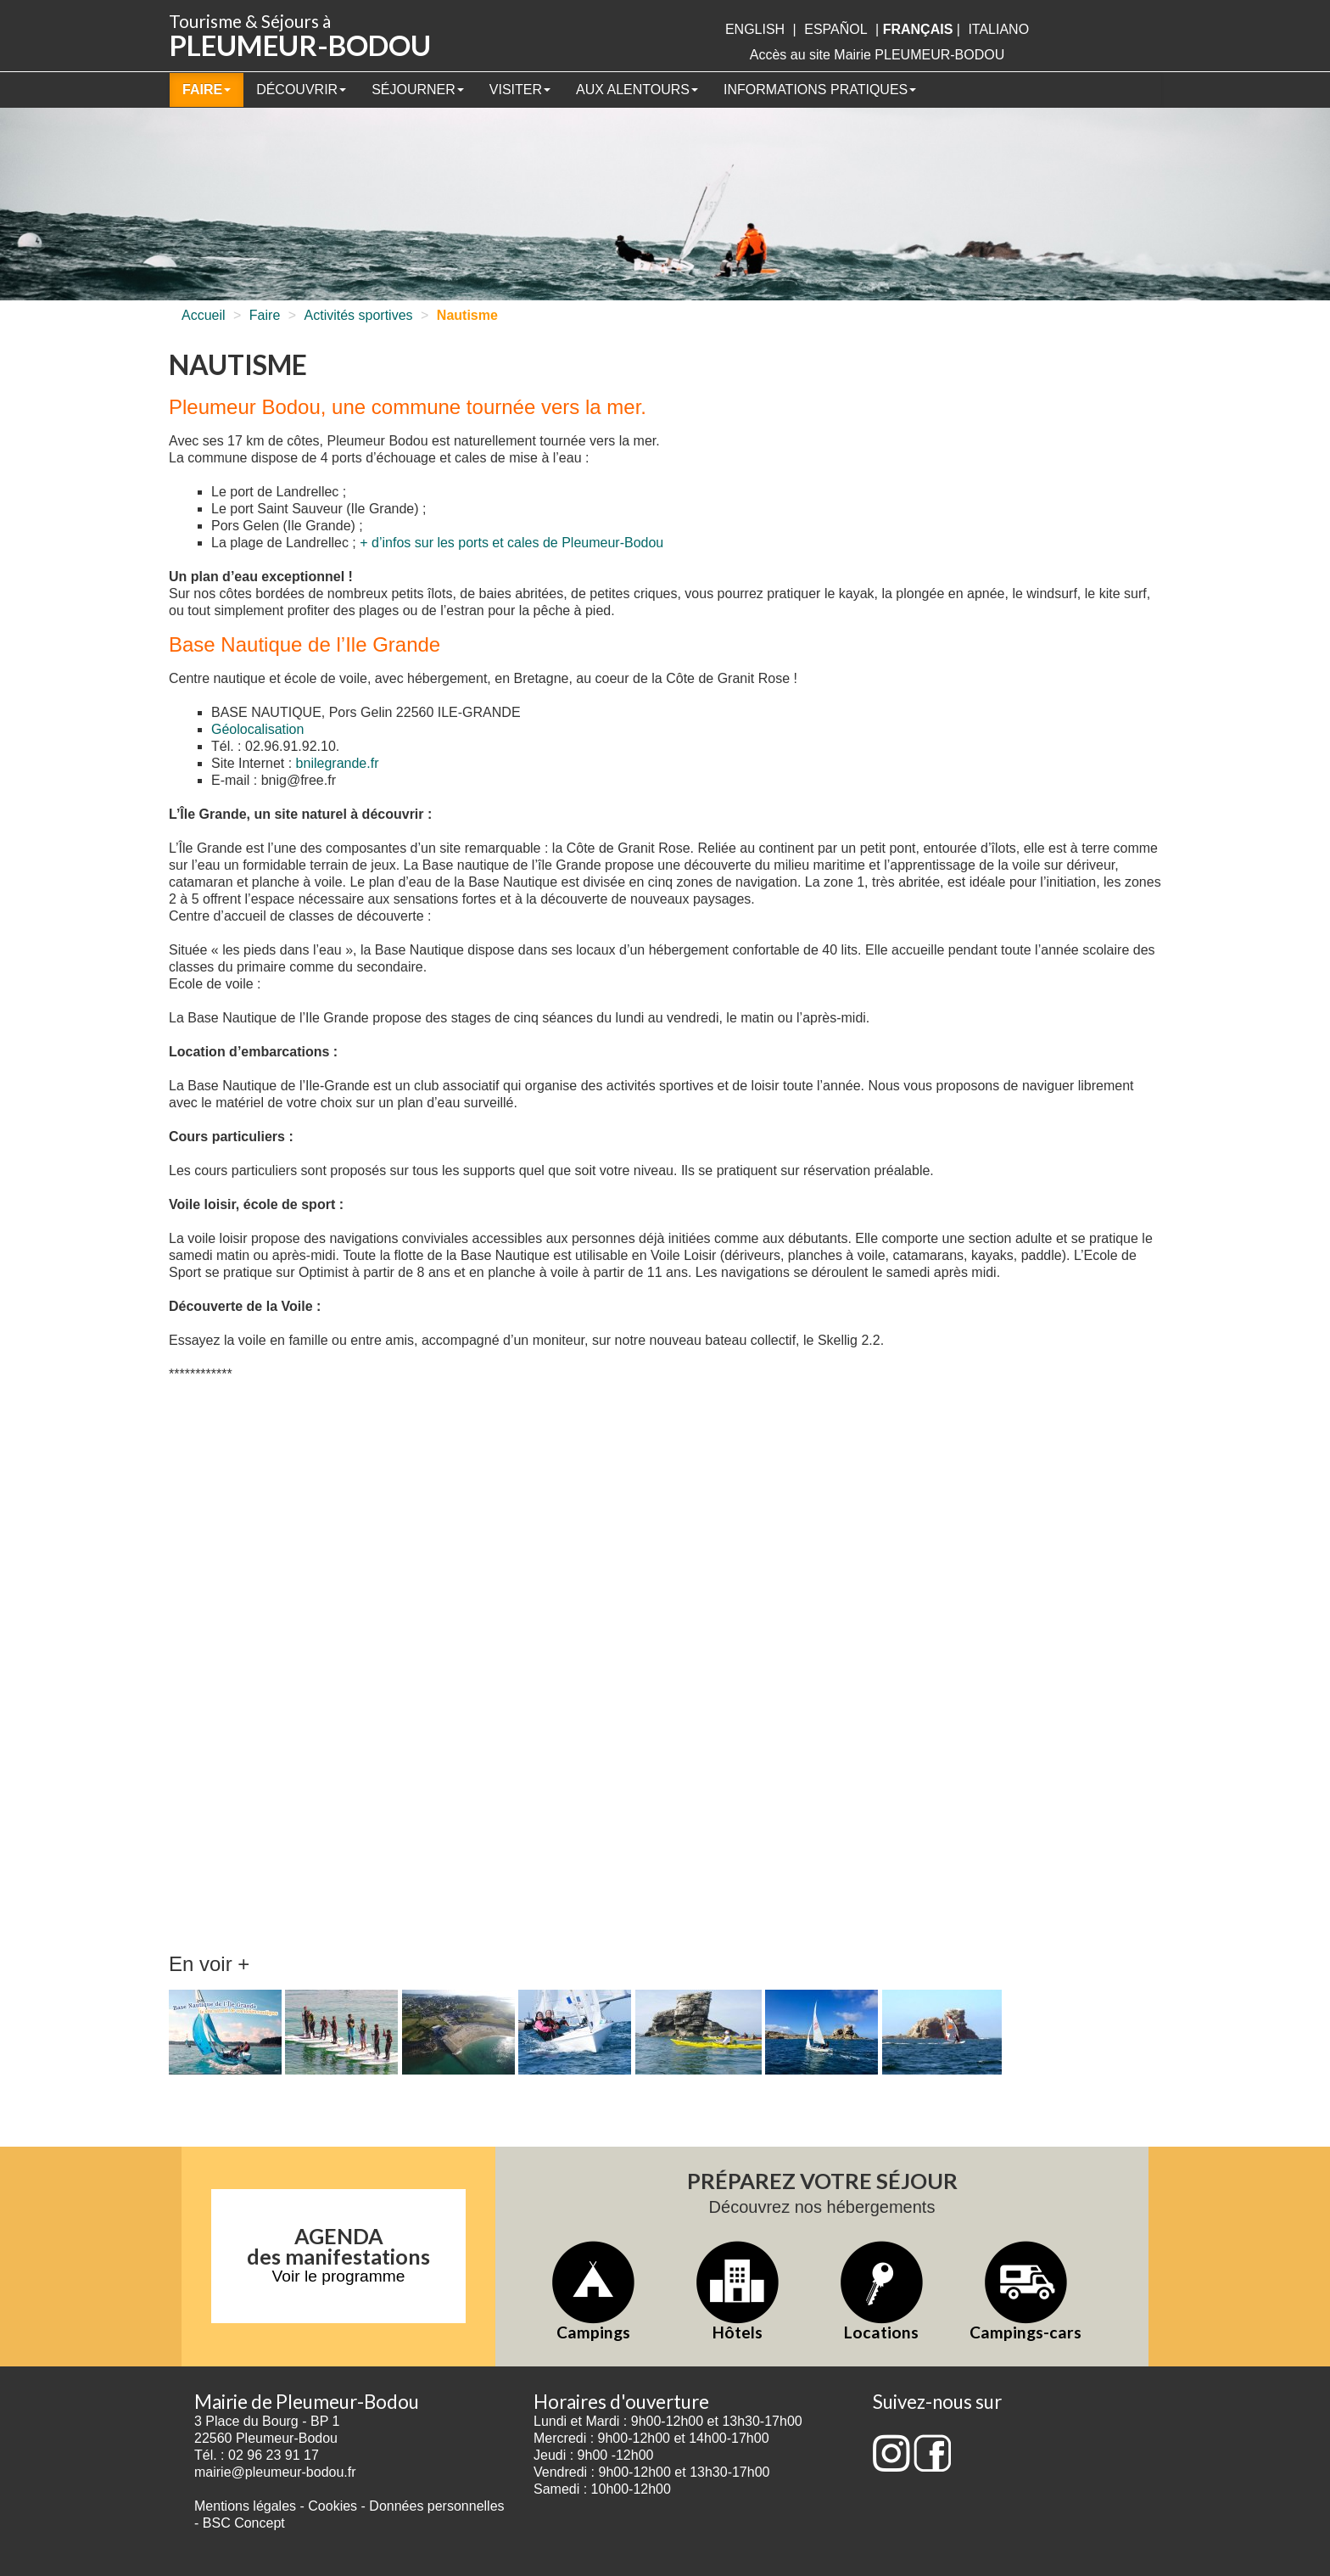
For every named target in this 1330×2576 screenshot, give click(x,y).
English (755, 29)
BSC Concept (244, 2523)
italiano (998, 29)
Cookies (332, 2506)
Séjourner (418, 89)
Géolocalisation (257, 729)
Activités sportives (359, 315)
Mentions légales (245, 2506)
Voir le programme (338, 2276)
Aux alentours (637, 89)
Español (835, 29)
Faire (206, 89)
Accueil (204, 315)
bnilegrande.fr (337, 763)
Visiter (519, 89)
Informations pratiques (820, 89)
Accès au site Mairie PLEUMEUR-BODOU (877, 55)
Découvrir (301, 89)
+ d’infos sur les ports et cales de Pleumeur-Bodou (511, 542)
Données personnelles (436, 2506)
